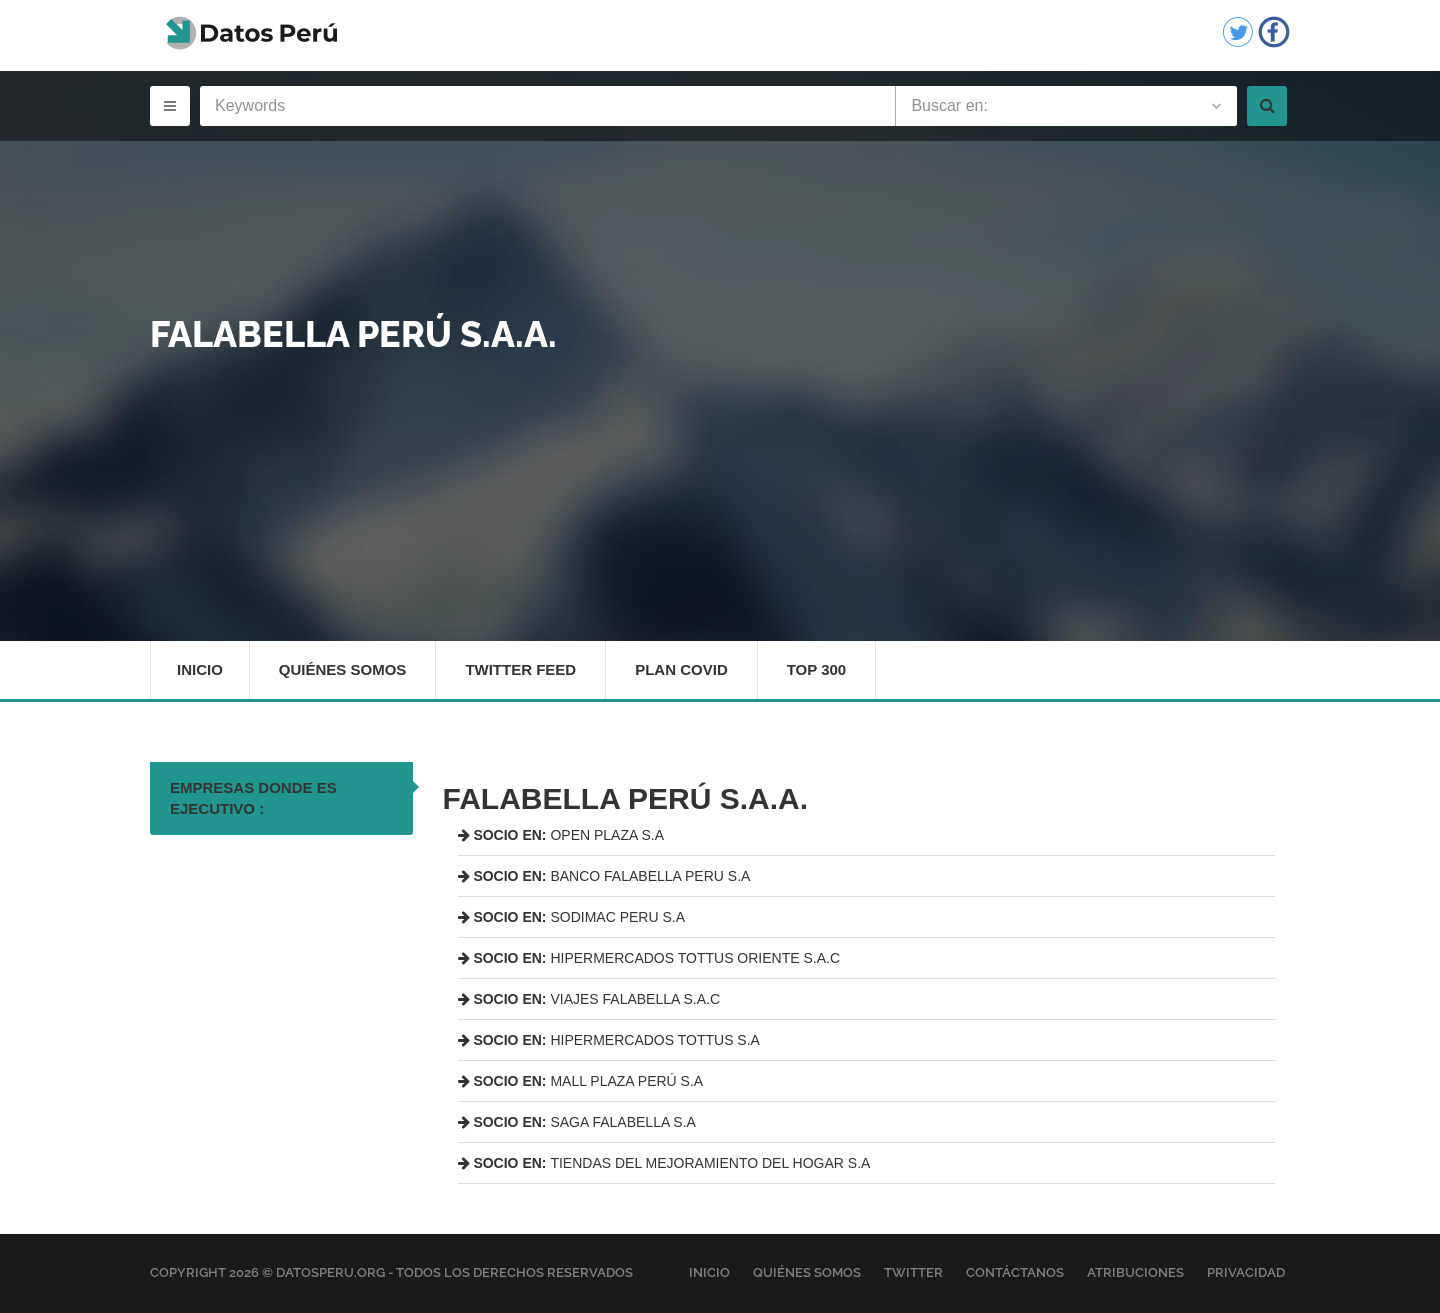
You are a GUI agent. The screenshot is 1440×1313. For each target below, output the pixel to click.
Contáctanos (1015, 1272)
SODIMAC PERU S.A (572, 917)
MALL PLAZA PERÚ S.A (581, 1081)
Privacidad (1246, 1272)
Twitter (913, 1272)
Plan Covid (681, 669)
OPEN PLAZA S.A (561, 835)
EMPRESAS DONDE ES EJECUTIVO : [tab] (253, 798)
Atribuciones (1135, 1272)
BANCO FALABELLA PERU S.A (604, 876)
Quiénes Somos (343, 669)
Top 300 (817, 669)
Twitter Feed (520, 669)
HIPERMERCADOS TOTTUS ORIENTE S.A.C (649, 958)
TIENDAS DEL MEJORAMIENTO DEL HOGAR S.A (664, 1163)
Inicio (200, 669)
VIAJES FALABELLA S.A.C (589, 999)
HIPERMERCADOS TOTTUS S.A (609, 1040)
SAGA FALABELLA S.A (577, 1122)
